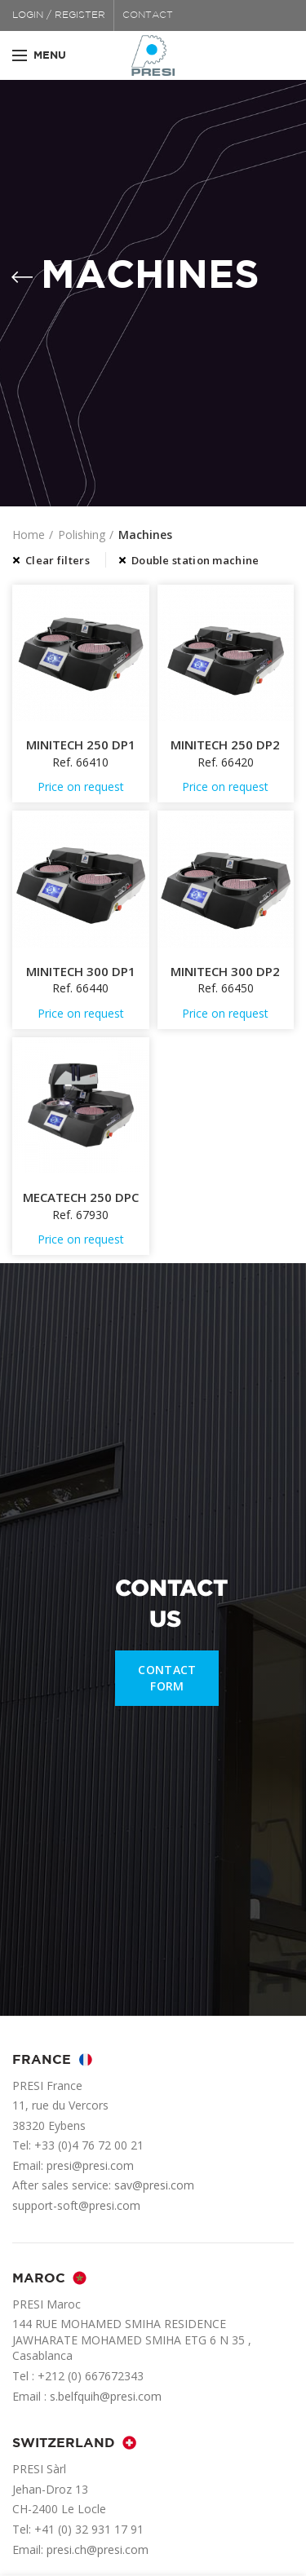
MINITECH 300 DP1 (80, 971)
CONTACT (147, 15)
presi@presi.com (90, 2165)
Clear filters (57, 560)
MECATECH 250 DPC (81, 1197)
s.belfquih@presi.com (106, 2396)
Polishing (81, 534)
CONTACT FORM (167, 1678)
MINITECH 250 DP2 (225, 745)
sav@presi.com (154, 2185)
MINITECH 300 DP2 (225, 971)
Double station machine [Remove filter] (195, 560)
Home (28, 534)
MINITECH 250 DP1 (80, 745)
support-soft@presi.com (76, 2205)
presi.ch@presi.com (98, 2549)
